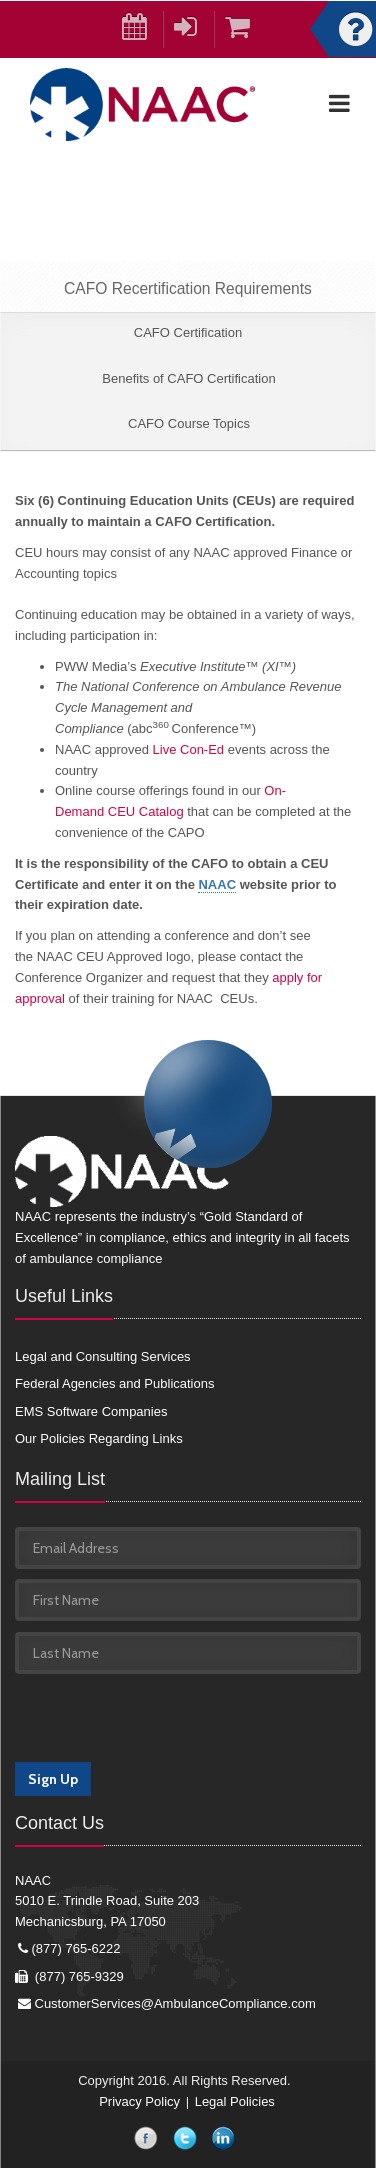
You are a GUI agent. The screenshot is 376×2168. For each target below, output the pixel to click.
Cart (245, 31)
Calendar (142, 31)
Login (194, 31)
